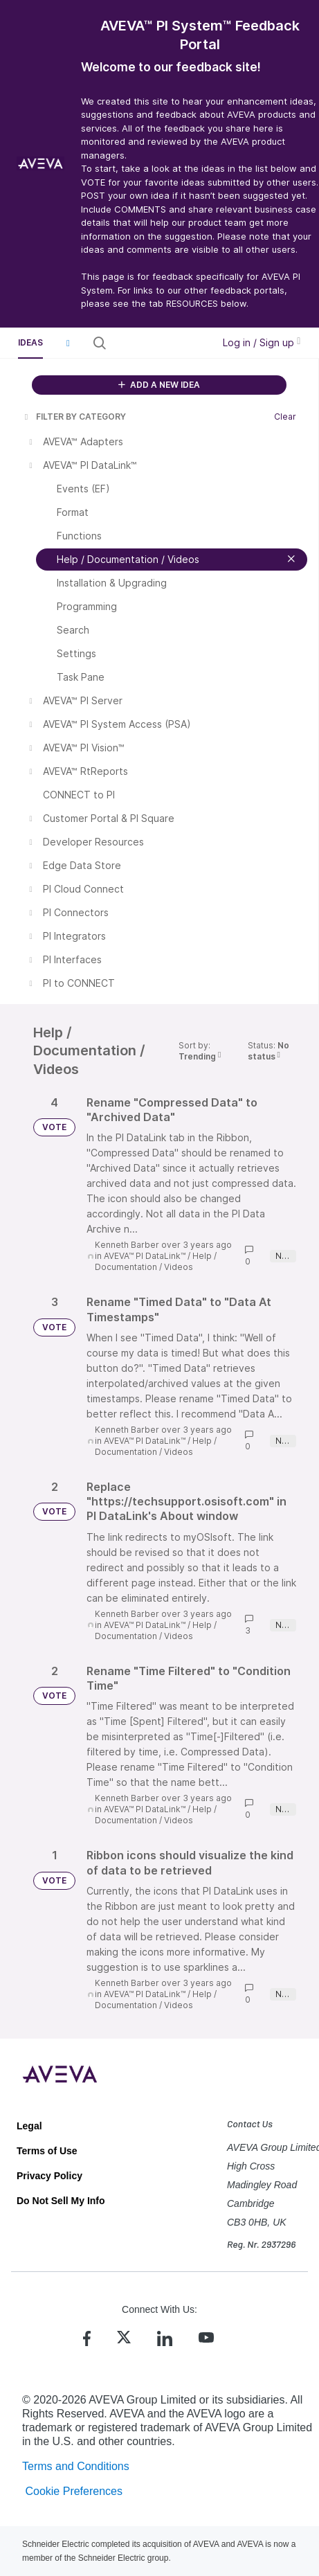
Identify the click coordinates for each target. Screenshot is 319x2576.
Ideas (30, 342)
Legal (29, 2125)
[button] (67, 342)
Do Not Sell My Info (61, 2200)
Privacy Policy (49, 2175)
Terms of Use (47, 2150)
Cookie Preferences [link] (73, 2491)
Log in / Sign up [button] (261, 342)
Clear (285, 416)
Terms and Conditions (75, 2466)
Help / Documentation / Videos (156, 1261)
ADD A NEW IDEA (159, 384)
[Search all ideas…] (159, 342)
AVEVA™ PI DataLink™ (144, 1256)
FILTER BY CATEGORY (74, 416)
